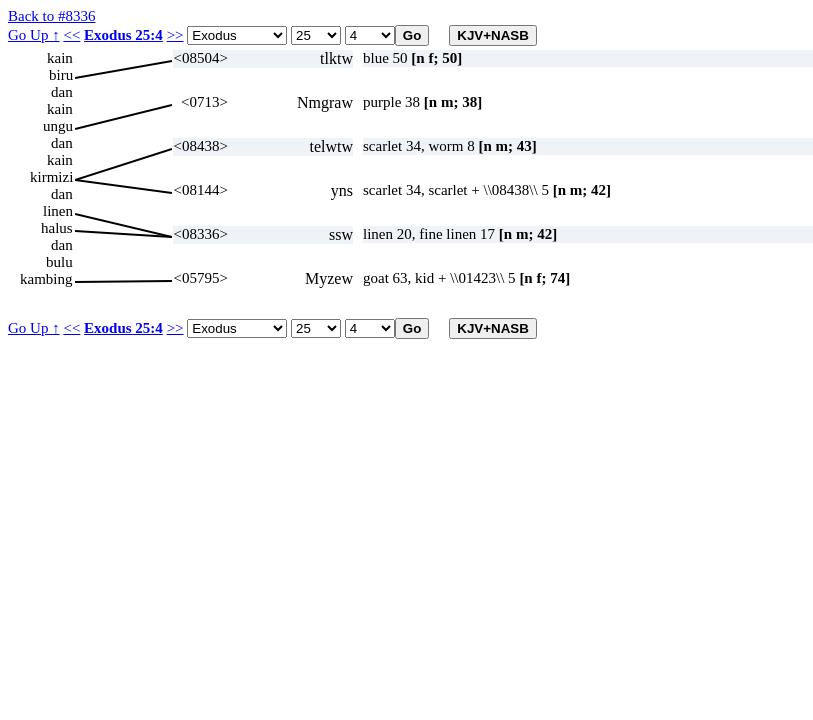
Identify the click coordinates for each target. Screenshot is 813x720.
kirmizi (51, 177)
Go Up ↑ (34, 35)
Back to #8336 (52, 16)
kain (60, 58)
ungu (58, 126)
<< (71, 35)
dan (62, 92)
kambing (46, 279)
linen (58, 211)
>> (175, 35)
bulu (59, 262)
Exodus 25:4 (123, 35)
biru (61, 75)
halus (57, 228)
